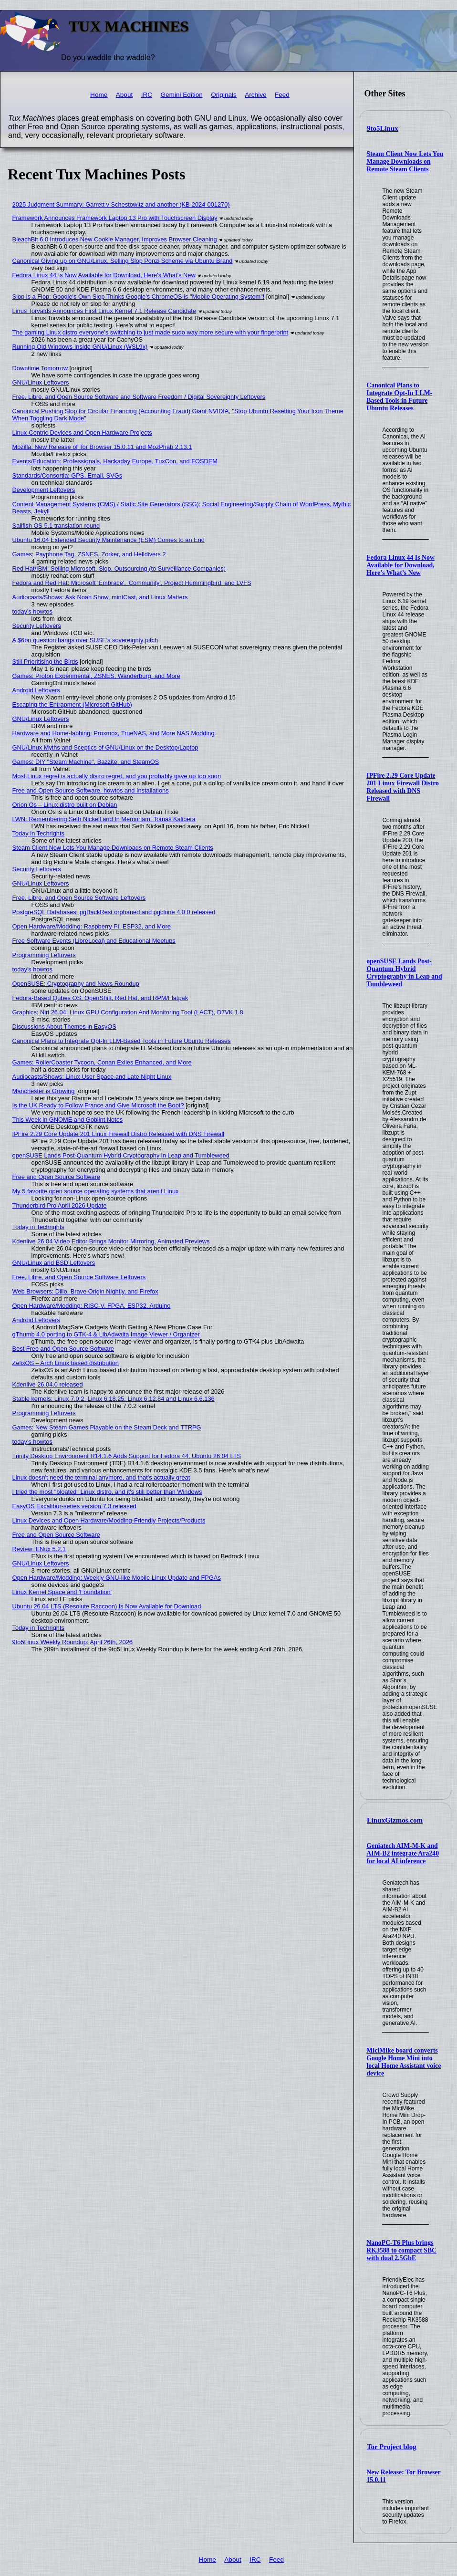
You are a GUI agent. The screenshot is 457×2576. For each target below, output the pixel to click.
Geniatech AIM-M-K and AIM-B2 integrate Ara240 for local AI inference (402, 1853)
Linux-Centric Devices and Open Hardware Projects (82, 432)
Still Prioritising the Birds (45, 661)
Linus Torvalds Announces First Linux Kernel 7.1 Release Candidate (104, 310)
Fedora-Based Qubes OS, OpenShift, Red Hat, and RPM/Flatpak (100, 997)
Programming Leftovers (44, 955)
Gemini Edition (181, 94)
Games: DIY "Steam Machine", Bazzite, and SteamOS (85, 761)
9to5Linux (382, 128)
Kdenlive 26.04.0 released (47, 1384)
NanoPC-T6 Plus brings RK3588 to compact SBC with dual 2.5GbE (401, 2250)
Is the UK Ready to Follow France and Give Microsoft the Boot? (98, 1105)
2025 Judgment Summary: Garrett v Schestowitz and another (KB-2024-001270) (121, 204)
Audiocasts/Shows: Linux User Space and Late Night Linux (92, 1076)
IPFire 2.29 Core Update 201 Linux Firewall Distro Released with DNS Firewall (402, 787)
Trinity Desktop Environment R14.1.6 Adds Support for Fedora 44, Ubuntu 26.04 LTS (126, 1456)
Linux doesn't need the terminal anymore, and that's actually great (101, 1477)
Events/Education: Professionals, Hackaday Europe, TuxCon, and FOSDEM (115, 461)
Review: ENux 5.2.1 (39, 1549)
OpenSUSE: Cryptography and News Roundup (75, 983)
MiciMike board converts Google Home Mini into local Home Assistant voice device (403, 2062)
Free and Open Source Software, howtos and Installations (90, 790)
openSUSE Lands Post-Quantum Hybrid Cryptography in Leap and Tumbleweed (404, 973)
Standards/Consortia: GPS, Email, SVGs (67, 475)
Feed (282, 94)
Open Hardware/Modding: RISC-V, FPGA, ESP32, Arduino (91, 1305)
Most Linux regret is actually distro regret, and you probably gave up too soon (116, 776)
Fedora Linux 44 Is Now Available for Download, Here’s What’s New (400, 565)
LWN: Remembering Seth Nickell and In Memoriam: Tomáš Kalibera (104, 819)
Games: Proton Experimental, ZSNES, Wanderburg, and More (96, 675)
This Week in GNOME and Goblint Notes (67, 1119)
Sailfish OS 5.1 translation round (56, 525)
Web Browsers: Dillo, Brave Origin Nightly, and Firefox (85, 1291)
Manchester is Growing (43, 1091)
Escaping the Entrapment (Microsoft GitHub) (72, 704)
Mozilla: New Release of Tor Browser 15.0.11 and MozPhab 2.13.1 (102, 446)
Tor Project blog (391, 2447)
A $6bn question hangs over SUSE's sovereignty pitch (85, 640)
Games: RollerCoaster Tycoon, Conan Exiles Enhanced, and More (102, 1062)
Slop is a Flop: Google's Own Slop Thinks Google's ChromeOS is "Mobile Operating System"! (138, 296)
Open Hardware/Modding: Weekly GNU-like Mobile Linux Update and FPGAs (116, 1577)
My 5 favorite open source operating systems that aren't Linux (95, 1191)
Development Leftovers (43, 489)
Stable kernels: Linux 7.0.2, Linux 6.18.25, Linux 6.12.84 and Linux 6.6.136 (113, 1398)
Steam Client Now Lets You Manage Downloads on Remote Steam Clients (404, 161)
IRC (146, 94)
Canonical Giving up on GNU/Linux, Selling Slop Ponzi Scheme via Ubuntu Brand (122, 260)
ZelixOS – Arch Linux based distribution (65, 1362)
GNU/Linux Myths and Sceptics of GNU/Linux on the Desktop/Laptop (105, 747)
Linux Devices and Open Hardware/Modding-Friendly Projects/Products (109, 1520)
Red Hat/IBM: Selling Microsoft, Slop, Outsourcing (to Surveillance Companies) (119, 568)
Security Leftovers (36, 625)
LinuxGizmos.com (395, 1820)
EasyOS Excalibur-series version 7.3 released (74, 1506)
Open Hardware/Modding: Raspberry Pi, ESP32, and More (91, 926)
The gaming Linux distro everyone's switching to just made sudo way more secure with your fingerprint (150, 332)
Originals (224, 94)
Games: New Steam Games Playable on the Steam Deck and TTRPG (106, 1427)
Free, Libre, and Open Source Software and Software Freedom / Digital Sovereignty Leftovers (139, 396)
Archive (255, 94)
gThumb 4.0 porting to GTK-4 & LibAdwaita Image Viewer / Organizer (106, 1334)
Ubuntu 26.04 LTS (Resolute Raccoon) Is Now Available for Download (106, 1606)
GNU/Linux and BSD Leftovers (53, 1262)
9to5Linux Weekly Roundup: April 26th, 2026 (72, 1642)
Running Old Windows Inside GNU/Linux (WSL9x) (80, 346)
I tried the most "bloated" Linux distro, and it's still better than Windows (107, 1491)
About (124, 94)
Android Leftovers (36, 690)
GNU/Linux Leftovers (40, 382)
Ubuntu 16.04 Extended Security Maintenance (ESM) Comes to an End (108, 539)
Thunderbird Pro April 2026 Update (59, 1205)
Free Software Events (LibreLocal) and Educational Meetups (94, 940)
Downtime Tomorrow (40, 368)
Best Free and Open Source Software (63, 1348)
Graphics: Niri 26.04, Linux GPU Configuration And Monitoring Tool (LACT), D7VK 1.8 (127, 1012)
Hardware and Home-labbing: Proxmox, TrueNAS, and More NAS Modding (113, 733)
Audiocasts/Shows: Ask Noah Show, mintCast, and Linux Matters (100, 597)
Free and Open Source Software (56, 1176)
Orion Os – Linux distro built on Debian (64, 804)
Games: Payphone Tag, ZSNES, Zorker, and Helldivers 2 (89, 554)
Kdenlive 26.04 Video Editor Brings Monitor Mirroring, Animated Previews (111, 1241)
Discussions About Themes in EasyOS (64, 1026)
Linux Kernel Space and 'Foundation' (62, 1592)
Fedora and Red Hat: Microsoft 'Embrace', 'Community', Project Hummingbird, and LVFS (131, 582)
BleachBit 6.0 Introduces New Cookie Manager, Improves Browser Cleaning (114, 239)
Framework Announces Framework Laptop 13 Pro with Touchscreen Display (115, 217)
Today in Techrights (38, 833)
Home (98, 94)
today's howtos (32, 611)
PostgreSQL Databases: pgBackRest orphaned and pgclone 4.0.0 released (114, 912)
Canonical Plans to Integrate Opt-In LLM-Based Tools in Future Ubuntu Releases (399, 397)
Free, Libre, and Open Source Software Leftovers (79, 897)
